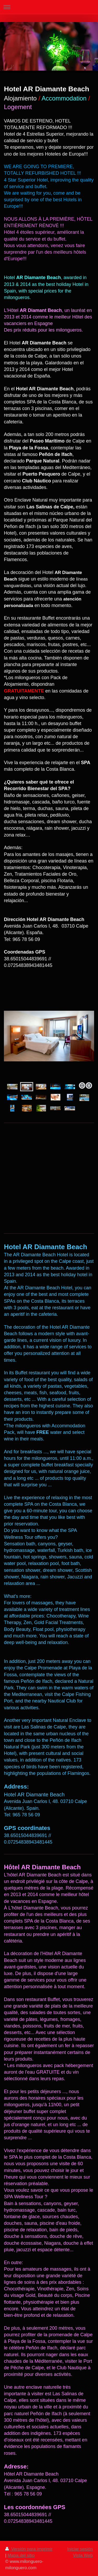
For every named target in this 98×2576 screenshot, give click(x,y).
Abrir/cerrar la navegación (49, 7)
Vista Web (83, 2555)
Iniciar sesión (80, 2549)
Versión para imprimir (29, 2549)
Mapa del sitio (21, 2555)
